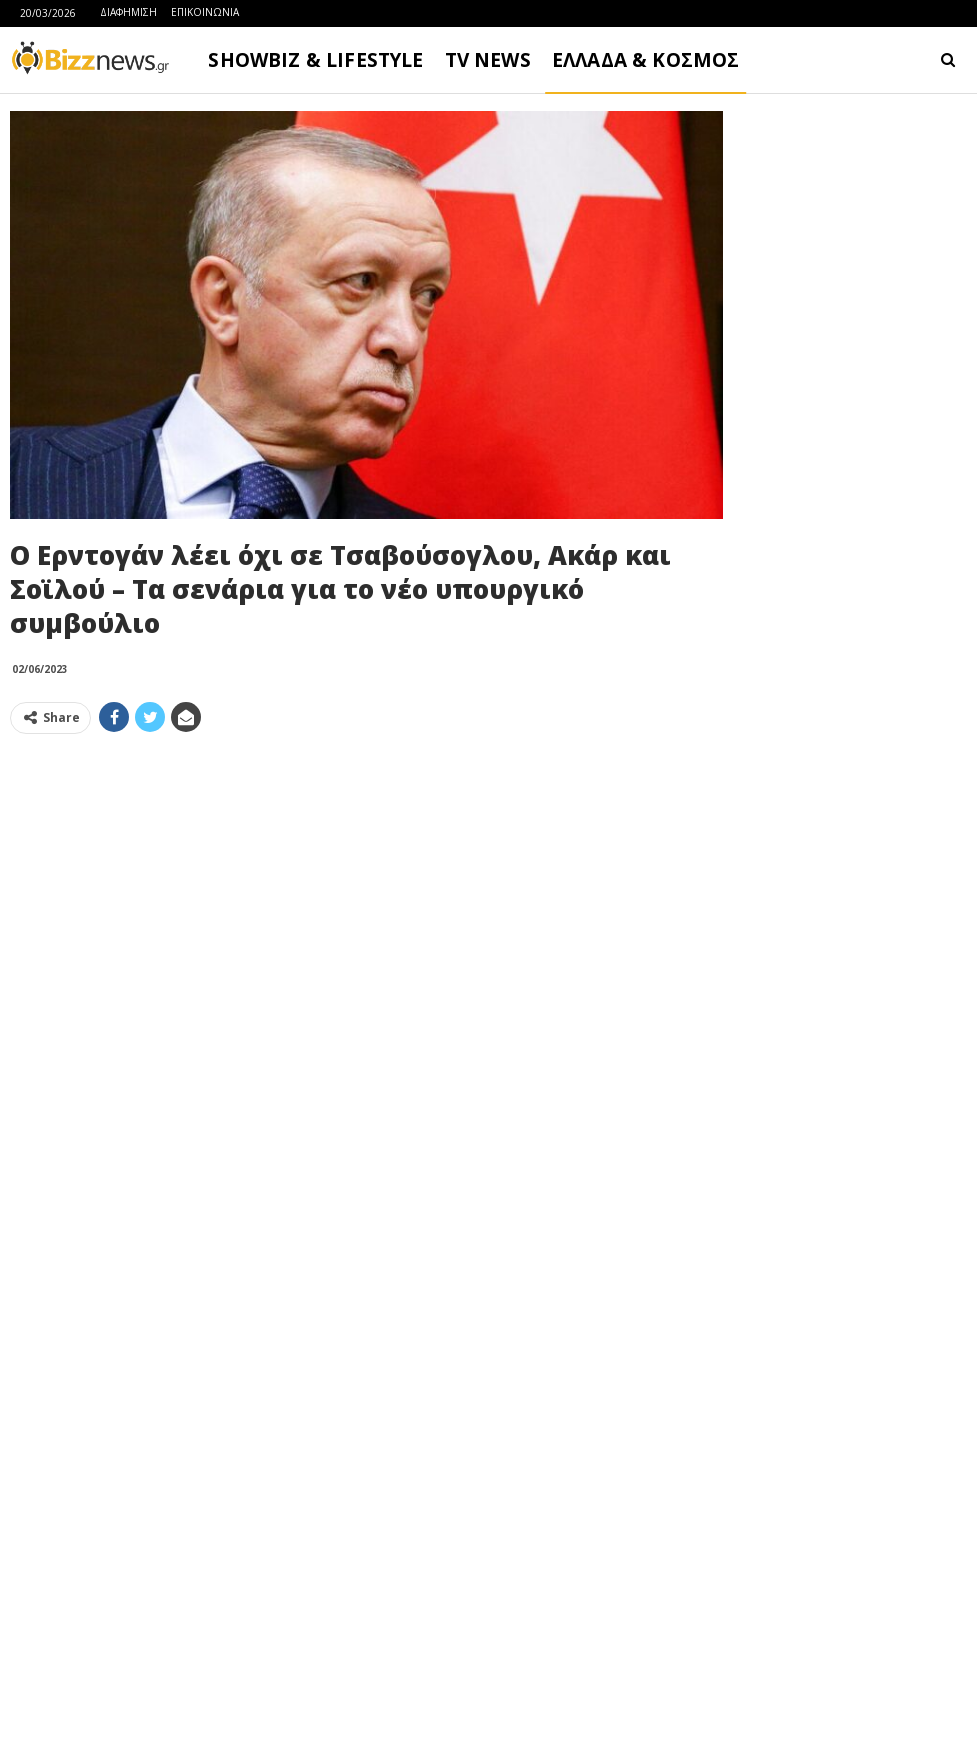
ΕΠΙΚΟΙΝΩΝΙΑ (205, 12)
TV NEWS (488, 60)
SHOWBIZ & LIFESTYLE (315, 60)
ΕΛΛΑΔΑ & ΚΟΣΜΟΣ (646, 60)
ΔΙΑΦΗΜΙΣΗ (128, 12)
